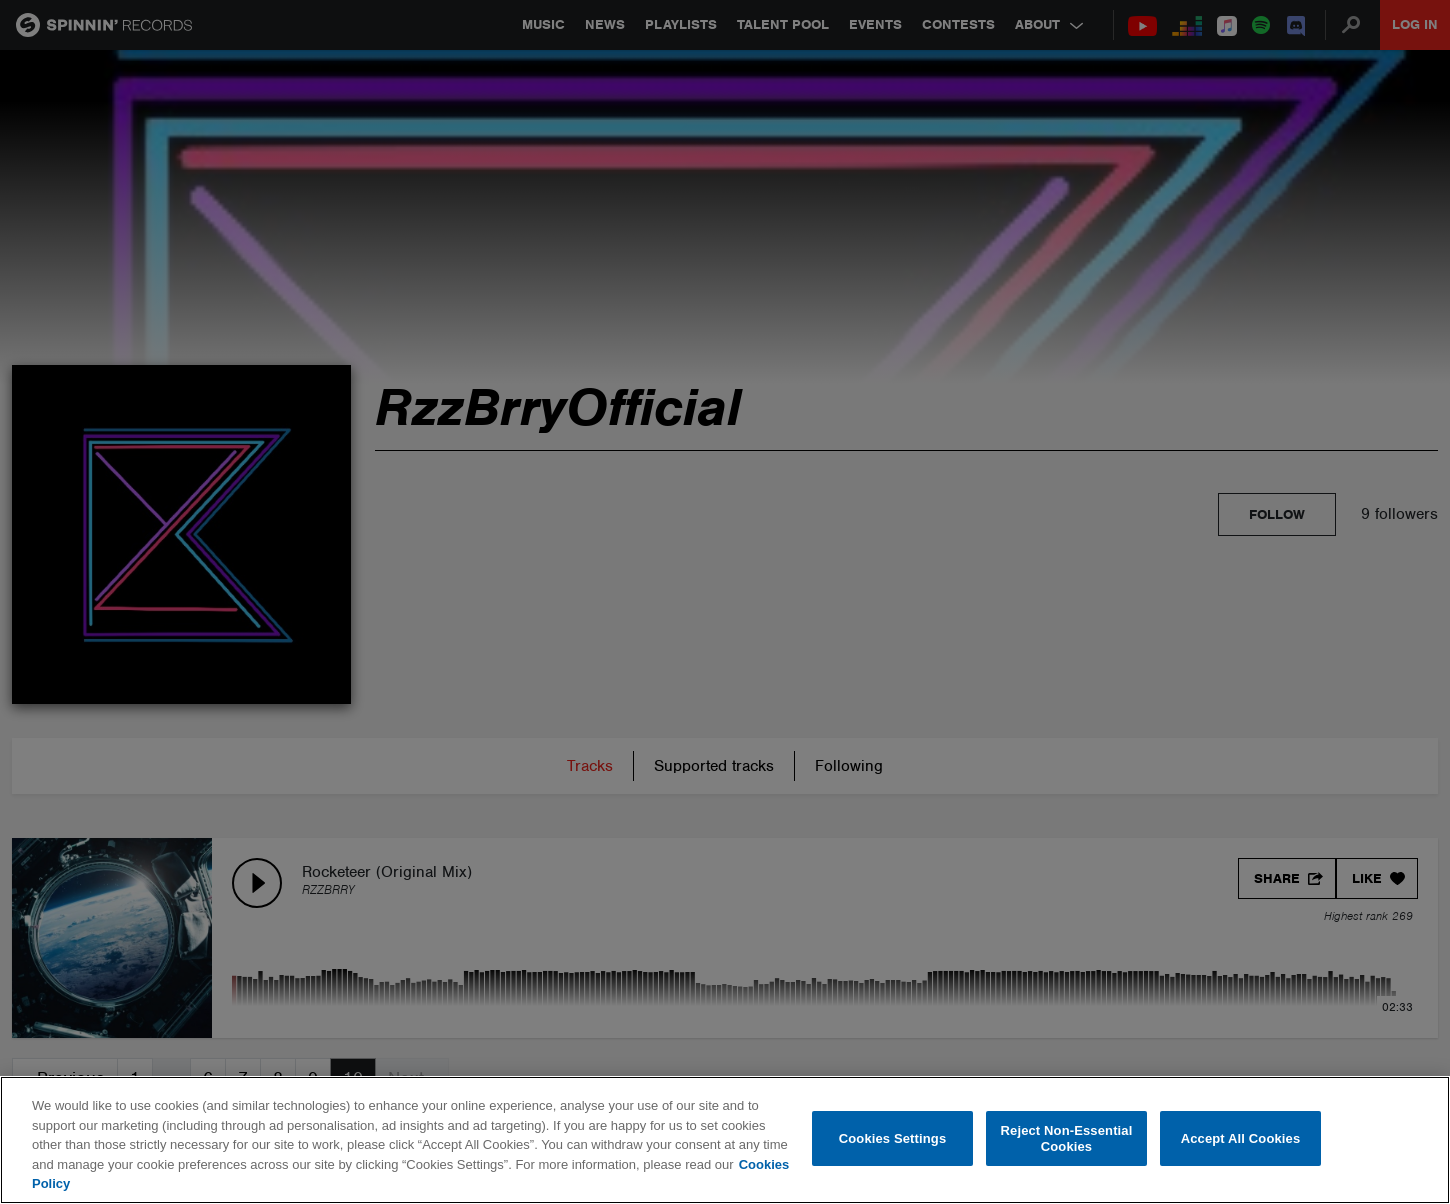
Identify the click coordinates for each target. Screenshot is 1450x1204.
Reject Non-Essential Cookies (1067, 1138)
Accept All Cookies (1241, 1138)
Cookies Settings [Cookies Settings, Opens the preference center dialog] (893, 1138)
